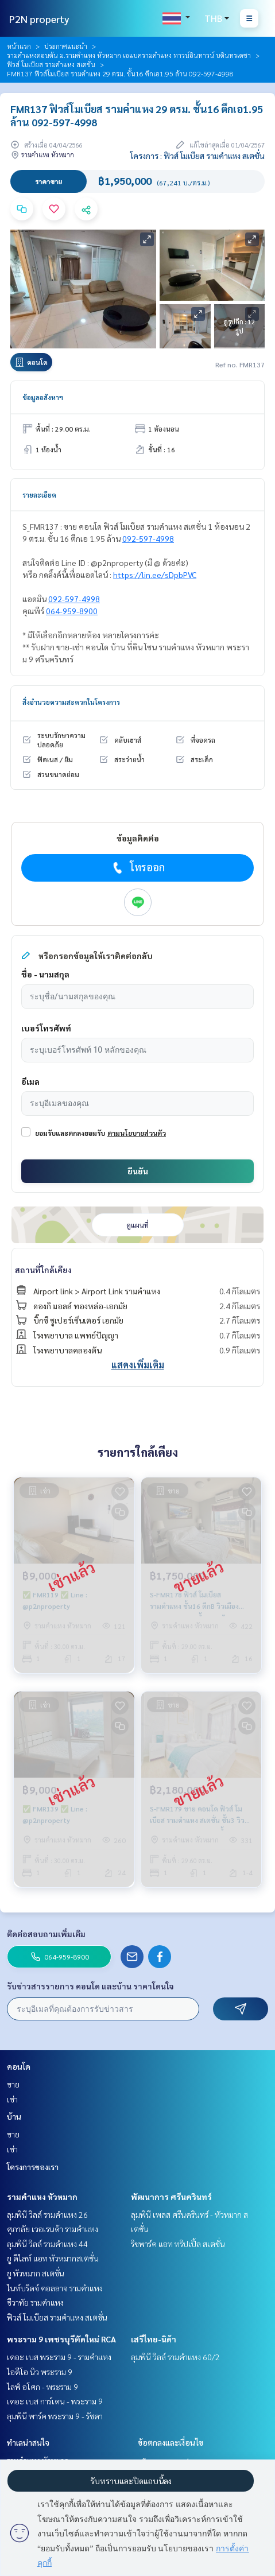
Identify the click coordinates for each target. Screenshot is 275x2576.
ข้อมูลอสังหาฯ (42, 397)
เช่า (12, 2099)
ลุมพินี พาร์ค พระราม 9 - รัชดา (55, 2416)
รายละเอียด (39, 494)
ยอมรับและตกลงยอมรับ (70, 1133)
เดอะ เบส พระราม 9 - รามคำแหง (59, 2357)
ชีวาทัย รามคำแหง (35, 2302)
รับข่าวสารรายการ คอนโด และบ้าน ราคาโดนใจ (90, 1986)
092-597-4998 (148, 538)
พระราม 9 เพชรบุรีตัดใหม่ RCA (61, 2339)
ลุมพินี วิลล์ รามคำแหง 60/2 (175, 2357)
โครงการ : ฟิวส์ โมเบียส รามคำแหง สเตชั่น (197, 155)
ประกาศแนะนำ (65, 46)
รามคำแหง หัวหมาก (42, 2196)
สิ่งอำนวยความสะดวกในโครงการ (71, 702)
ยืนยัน (137, 1171)
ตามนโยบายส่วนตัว (136, 1133)
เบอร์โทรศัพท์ (46, 1028)
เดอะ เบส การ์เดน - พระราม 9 (55, 2401)
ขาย (13, 2084)
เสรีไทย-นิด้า (153, 2339)
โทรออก (137, 867)
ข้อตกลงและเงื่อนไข (170, 2442)
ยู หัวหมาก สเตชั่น (35, 2273)
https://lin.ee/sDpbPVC (154, 574)
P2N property (39, 18)
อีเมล (30, 1081)
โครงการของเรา (33, 2167)
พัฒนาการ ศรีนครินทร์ (171, 2196)
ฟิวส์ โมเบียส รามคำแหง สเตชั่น (51, 64)
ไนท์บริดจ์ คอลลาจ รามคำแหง (55, 2288)
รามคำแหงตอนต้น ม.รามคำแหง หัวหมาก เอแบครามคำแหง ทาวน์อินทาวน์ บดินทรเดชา (129, 55)
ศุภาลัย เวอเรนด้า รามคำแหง (52, 2229)
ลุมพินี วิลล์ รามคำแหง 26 (47, 2214)
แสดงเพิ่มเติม (137, 1365)
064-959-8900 (72, 611)
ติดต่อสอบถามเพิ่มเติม (46, 1934)
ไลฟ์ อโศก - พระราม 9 (42, 2386)
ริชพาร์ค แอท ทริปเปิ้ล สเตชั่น (178, 2244)
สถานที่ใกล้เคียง (43, 1269)
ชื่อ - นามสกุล (45, 974)
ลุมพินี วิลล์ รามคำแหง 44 (47, 2244)
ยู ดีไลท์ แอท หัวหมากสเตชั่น (53, 2258)
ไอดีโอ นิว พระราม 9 (39, 2371)
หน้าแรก (19, 46)
